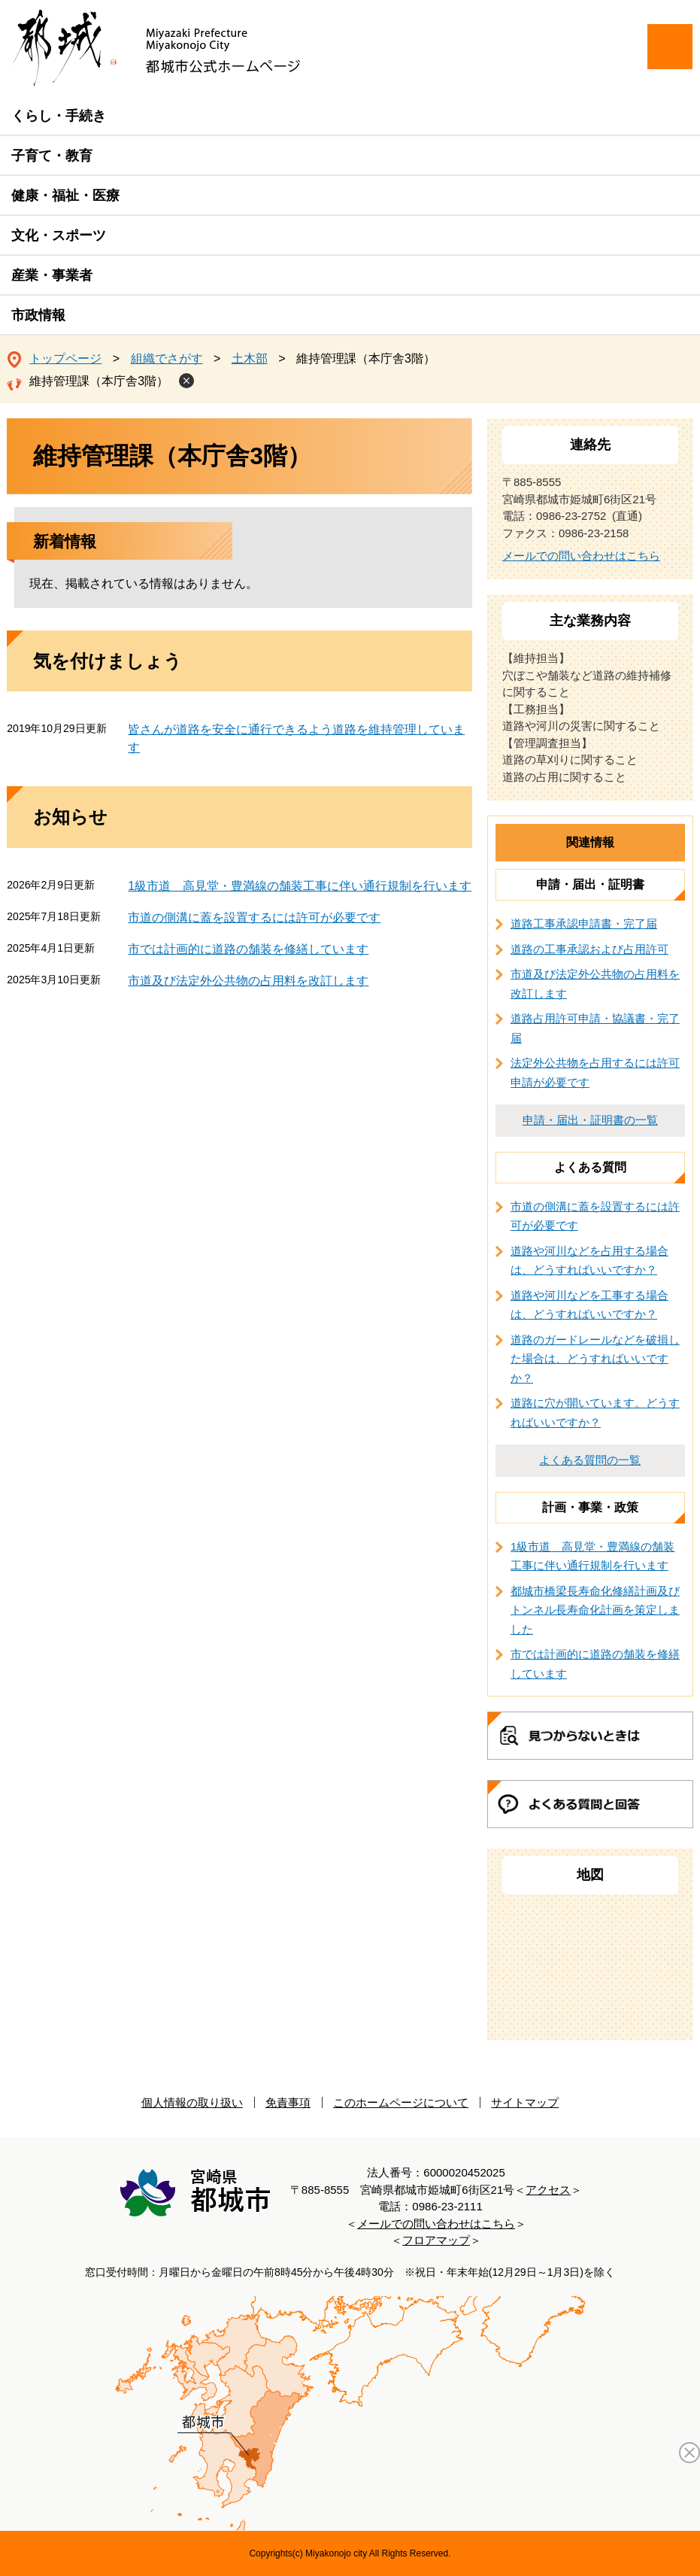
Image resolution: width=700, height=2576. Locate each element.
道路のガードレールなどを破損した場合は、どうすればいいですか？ (595, 1358)
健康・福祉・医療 (65, 195)
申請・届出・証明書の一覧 (590, 1119)
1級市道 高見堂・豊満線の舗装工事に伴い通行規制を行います (299, 885)
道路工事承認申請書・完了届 (584, 923)
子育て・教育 (51, 155)
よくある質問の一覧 (590, 1460)
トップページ (65, 358)
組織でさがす (167, 358)
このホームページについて (400, 2102)
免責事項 (288, 2102)
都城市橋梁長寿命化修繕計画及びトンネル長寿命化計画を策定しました (595, 1610)
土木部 (250, 358)
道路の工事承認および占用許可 (589, 949)
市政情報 (38, 315)
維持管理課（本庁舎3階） (98, 381)
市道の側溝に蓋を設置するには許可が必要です (254, 917)
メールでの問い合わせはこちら (581, 555)
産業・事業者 (51, 275)
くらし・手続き (58, 115)
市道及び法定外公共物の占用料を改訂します (248, 980)
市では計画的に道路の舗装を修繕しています (248, 949)
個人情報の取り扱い (192, 2102)
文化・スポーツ (58, 235)
